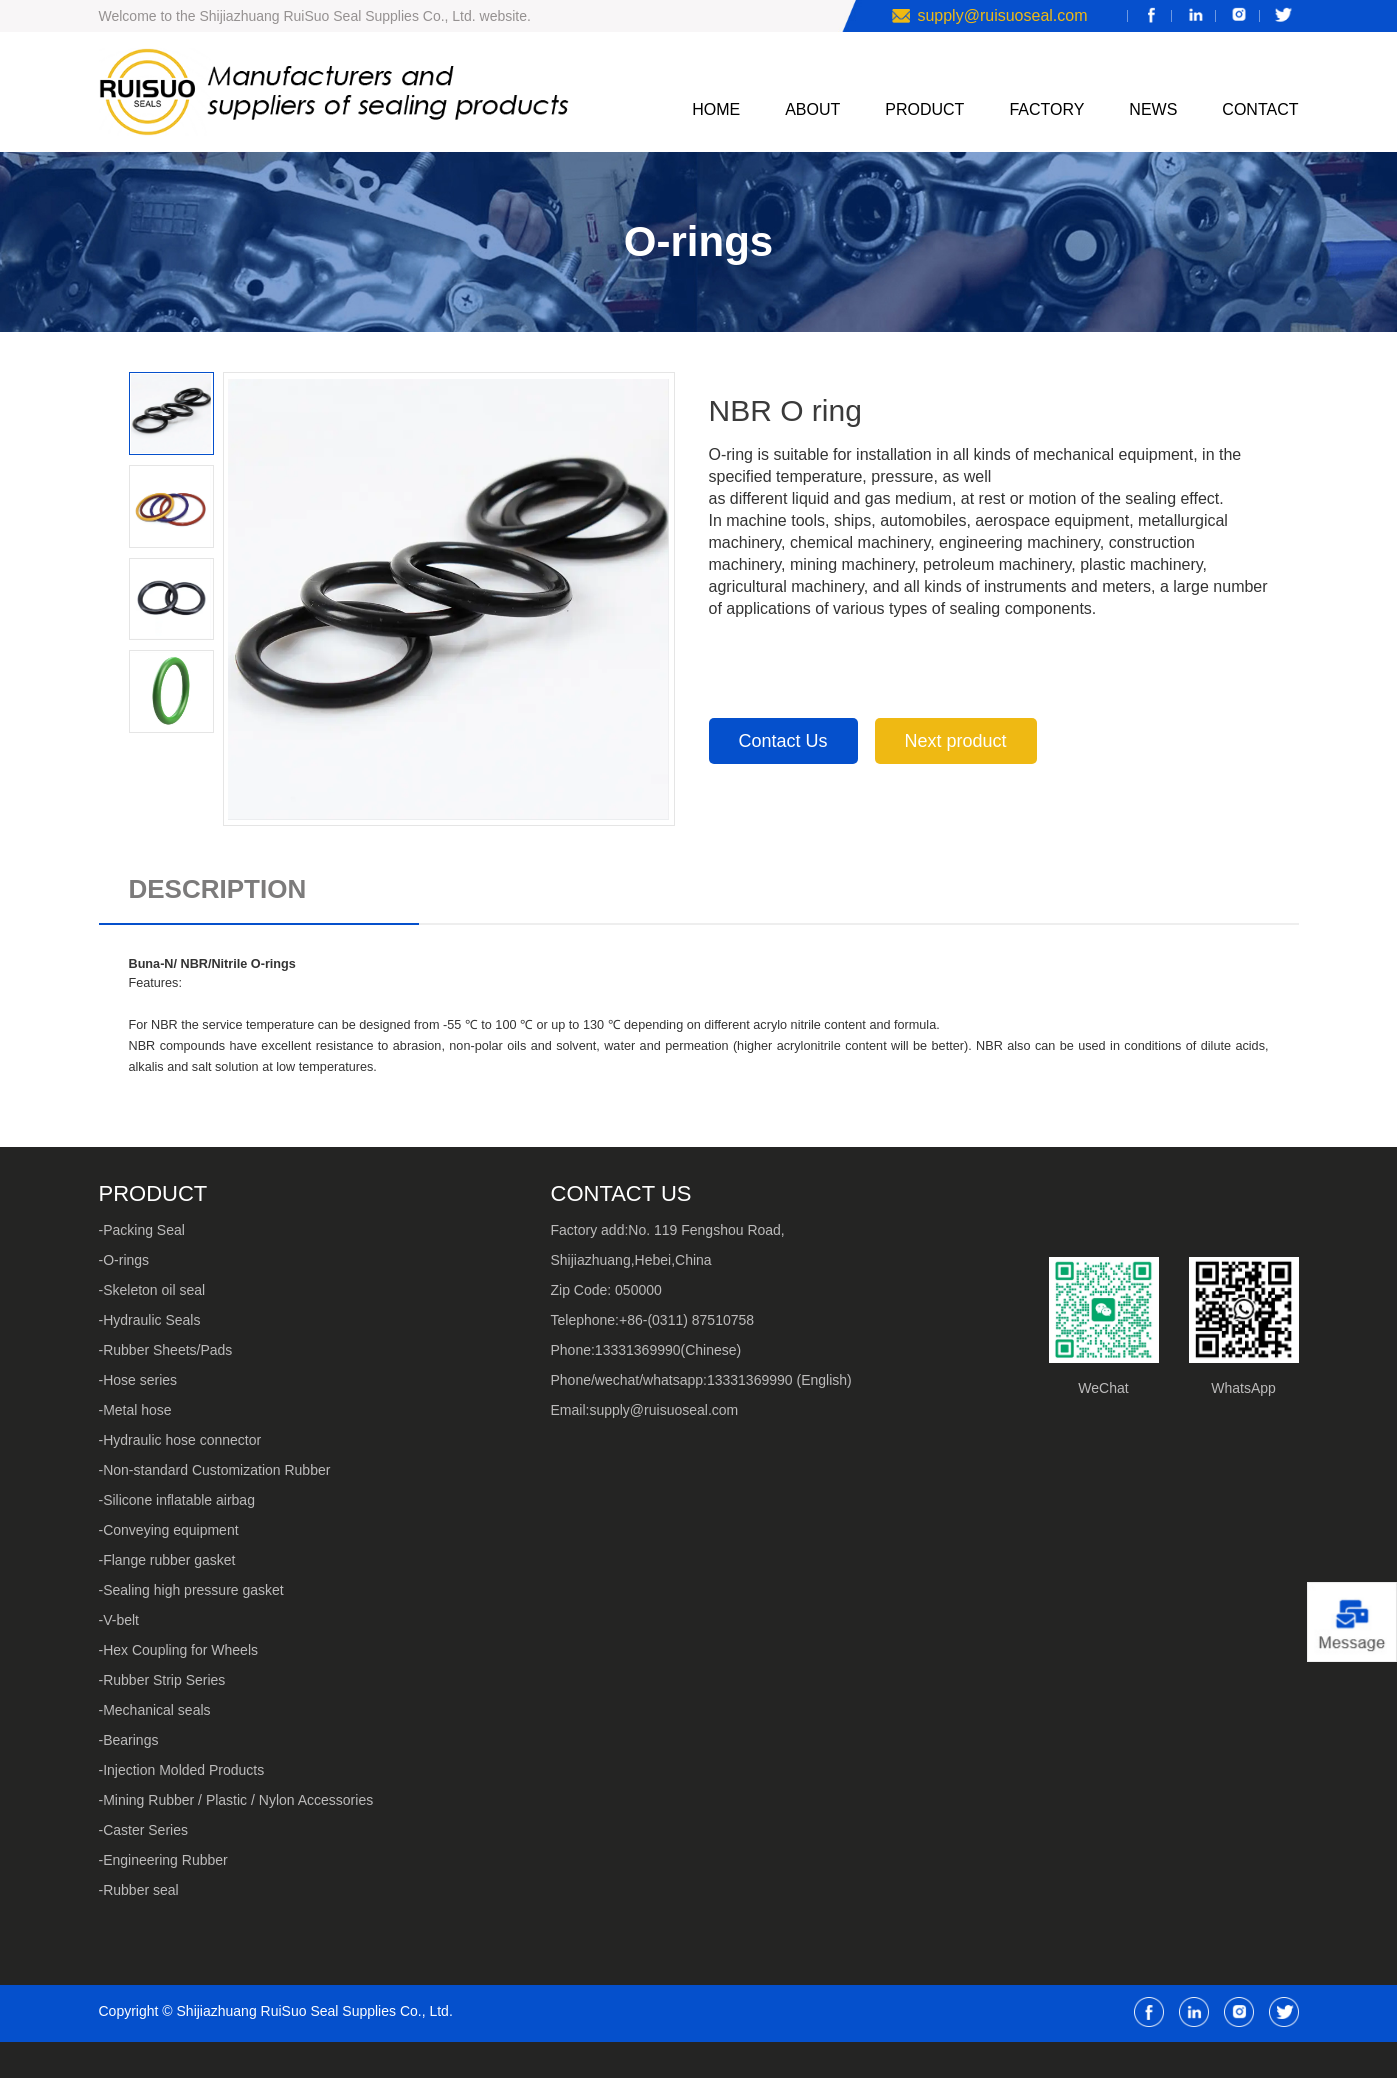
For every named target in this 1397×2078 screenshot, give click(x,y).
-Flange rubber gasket (167, 1560)
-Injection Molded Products (182, 1770)
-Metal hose (135, 1410)
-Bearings (129, 1740)
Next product (956, 741)
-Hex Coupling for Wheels (179, 1650)
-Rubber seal (139, 1890)
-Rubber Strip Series (162, 1680)
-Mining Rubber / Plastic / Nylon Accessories (236, 1800)
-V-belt (119, 1620)
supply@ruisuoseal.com (1002, 15)
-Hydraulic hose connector (180, 1440)
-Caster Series (143, 1830)
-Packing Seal (142, 1230)
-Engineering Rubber (163, 1860)
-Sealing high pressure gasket (191, 1590)
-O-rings (124, 1260)
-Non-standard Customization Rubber (215, 1470)
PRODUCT (924, 109)
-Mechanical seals (155, 1710)
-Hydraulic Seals (150, 1320)
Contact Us (783, 741)
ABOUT (812, 109)
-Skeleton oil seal (152, 1290)
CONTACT (1260, 109)
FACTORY (1046, 109)
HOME (716, 109)
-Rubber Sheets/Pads (166, 1350)
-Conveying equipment (169, 1530)
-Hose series (138, 1380)
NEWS (1153, 109)
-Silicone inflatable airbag (177, 1500)
